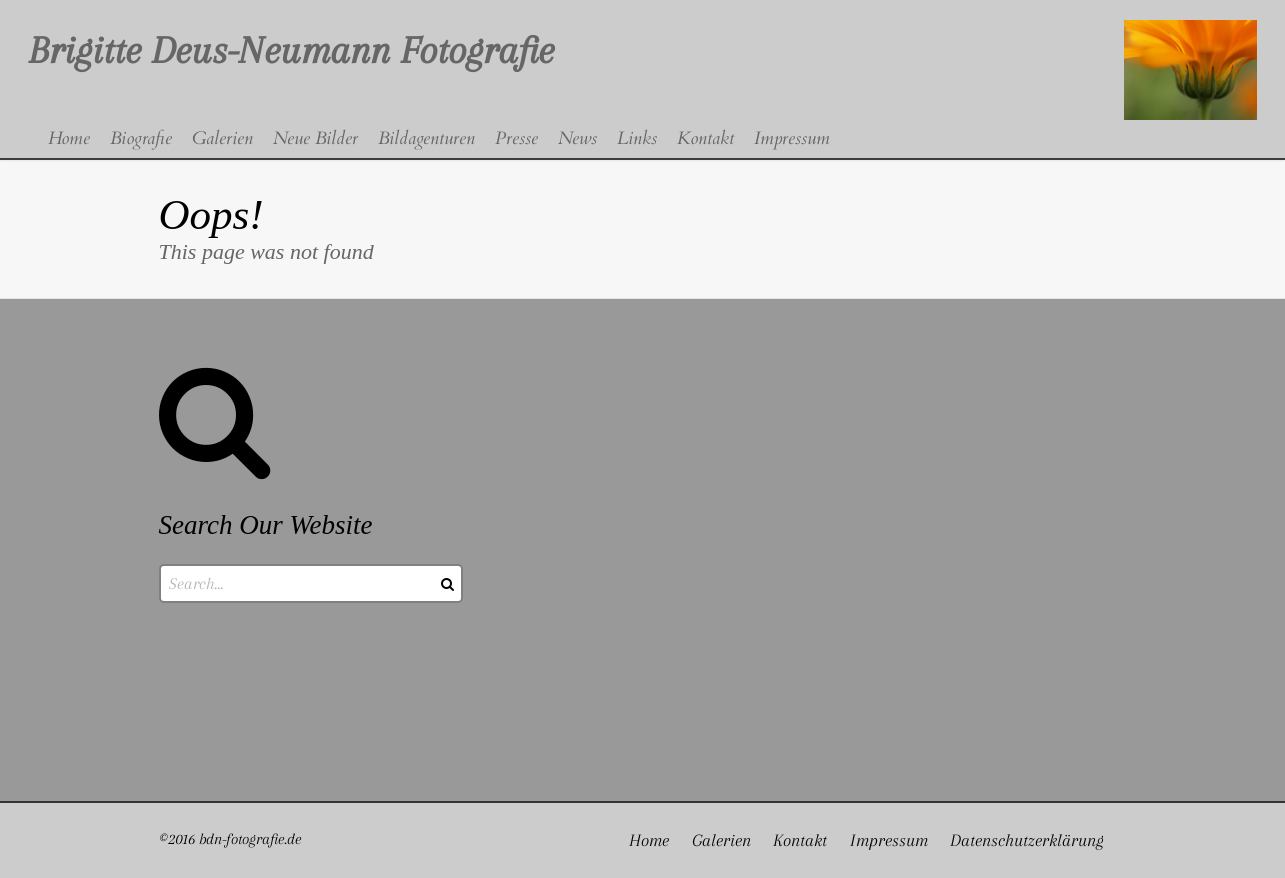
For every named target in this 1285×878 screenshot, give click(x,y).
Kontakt (800, 840)
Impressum (889, 840)
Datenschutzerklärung (1027, 840)
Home (649, 840)
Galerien (721, 840)
